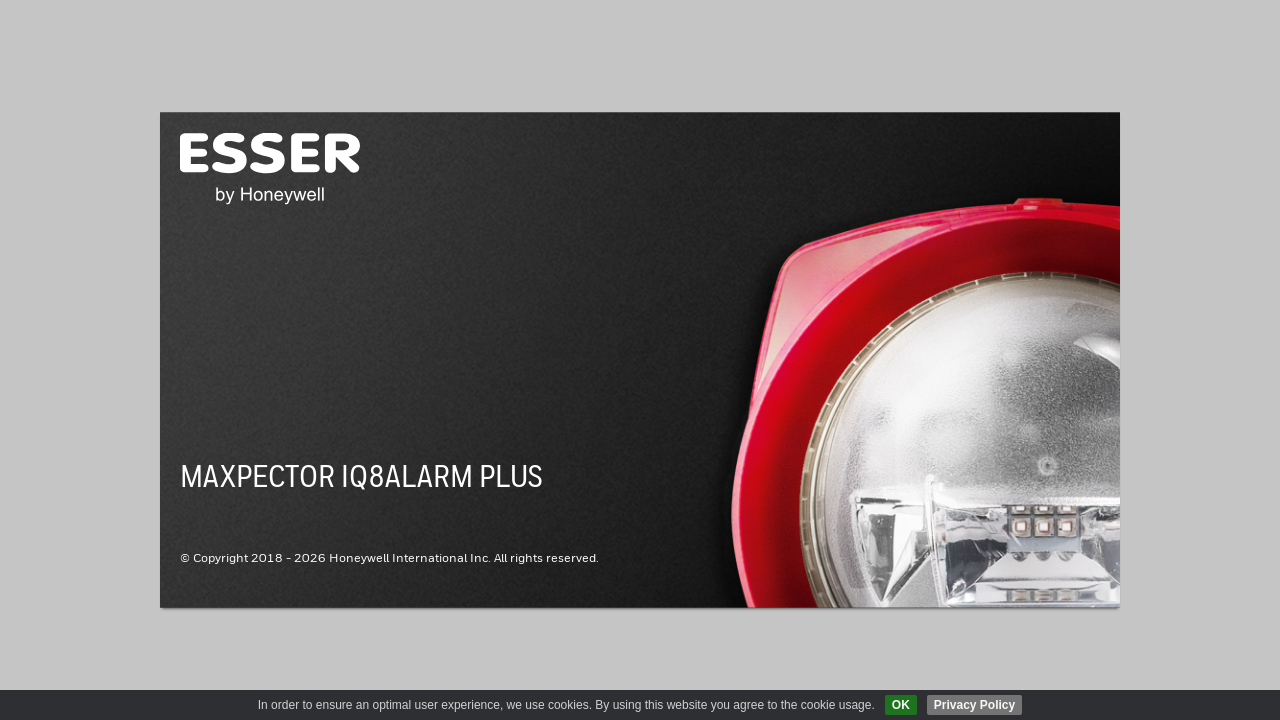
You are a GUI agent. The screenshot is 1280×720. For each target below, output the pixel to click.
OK (901, 705)
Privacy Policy (974, 705)
